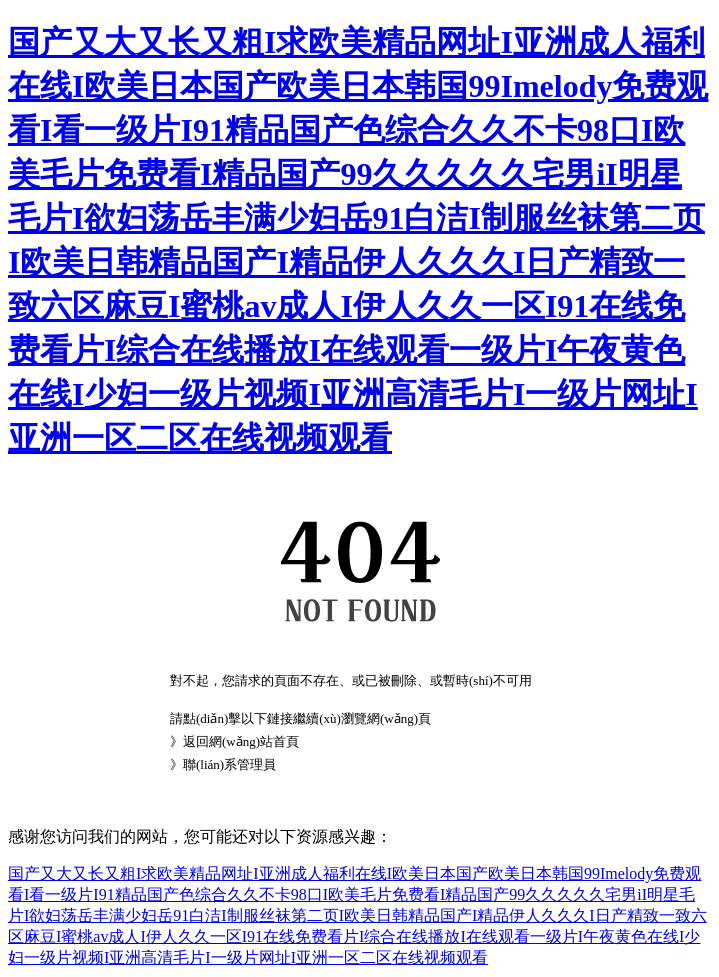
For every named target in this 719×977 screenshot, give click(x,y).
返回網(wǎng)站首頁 (241, 741)
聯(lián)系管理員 (229, 764)
